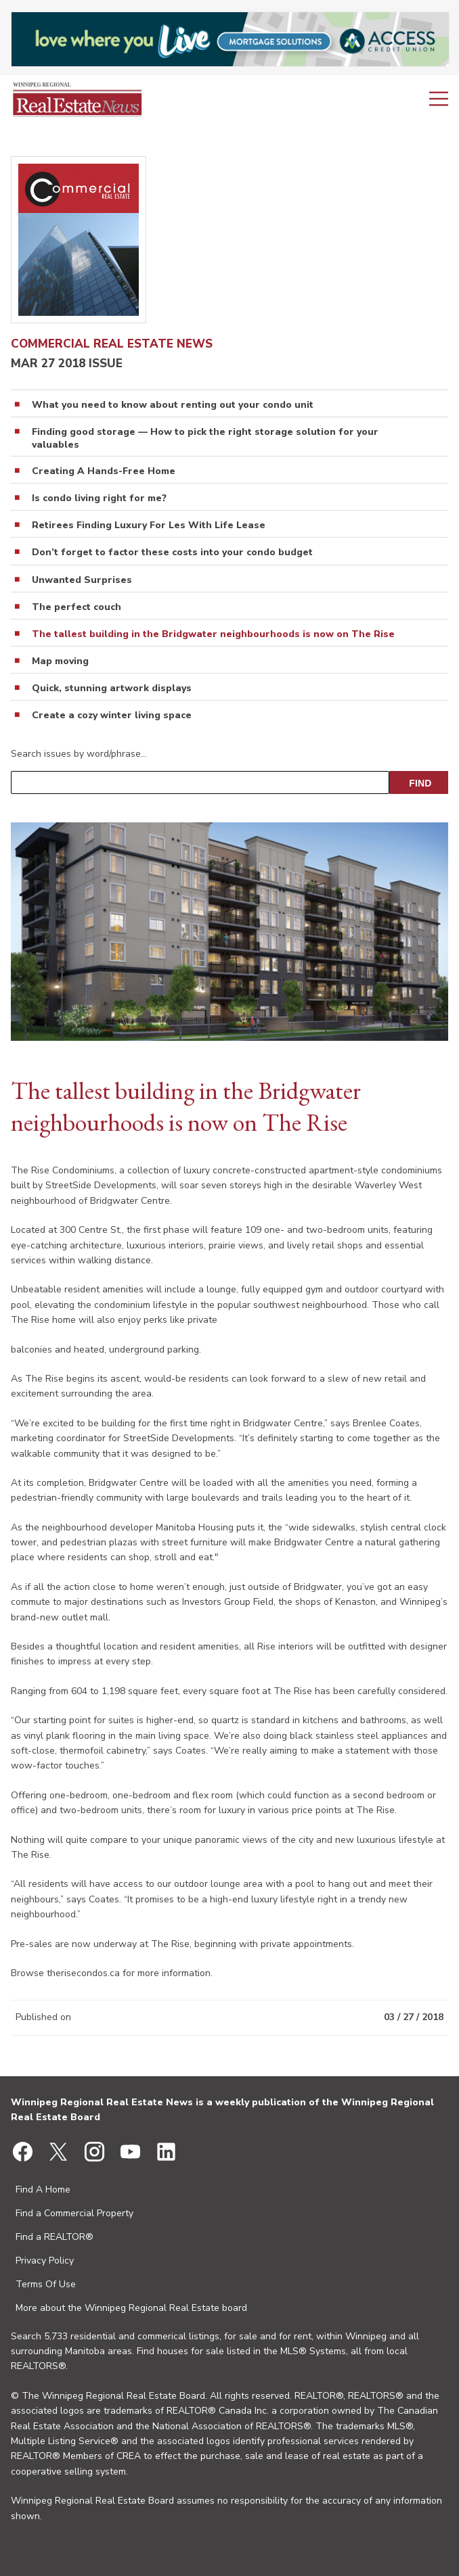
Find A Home (43, 2189)
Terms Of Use (46, 2284)
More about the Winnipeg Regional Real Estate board (131, 2307)
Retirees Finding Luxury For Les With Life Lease (148, 525)
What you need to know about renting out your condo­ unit (172, 405)
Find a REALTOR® (54, 2236)
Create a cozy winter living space (112, 715)
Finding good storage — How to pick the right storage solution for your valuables (205, 438)
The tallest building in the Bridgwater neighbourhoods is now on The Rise (213, 634)
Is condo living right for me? (99, 498)
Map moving (60, 661)
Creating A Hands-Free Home (103, 471)
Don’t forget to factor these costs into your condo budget (172, 552)
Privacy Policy (45, 2260)
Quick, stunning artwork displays (112, 688)
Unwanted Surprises (82, 580)
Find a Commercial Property (74, 2213)
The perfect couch (76, 607)
